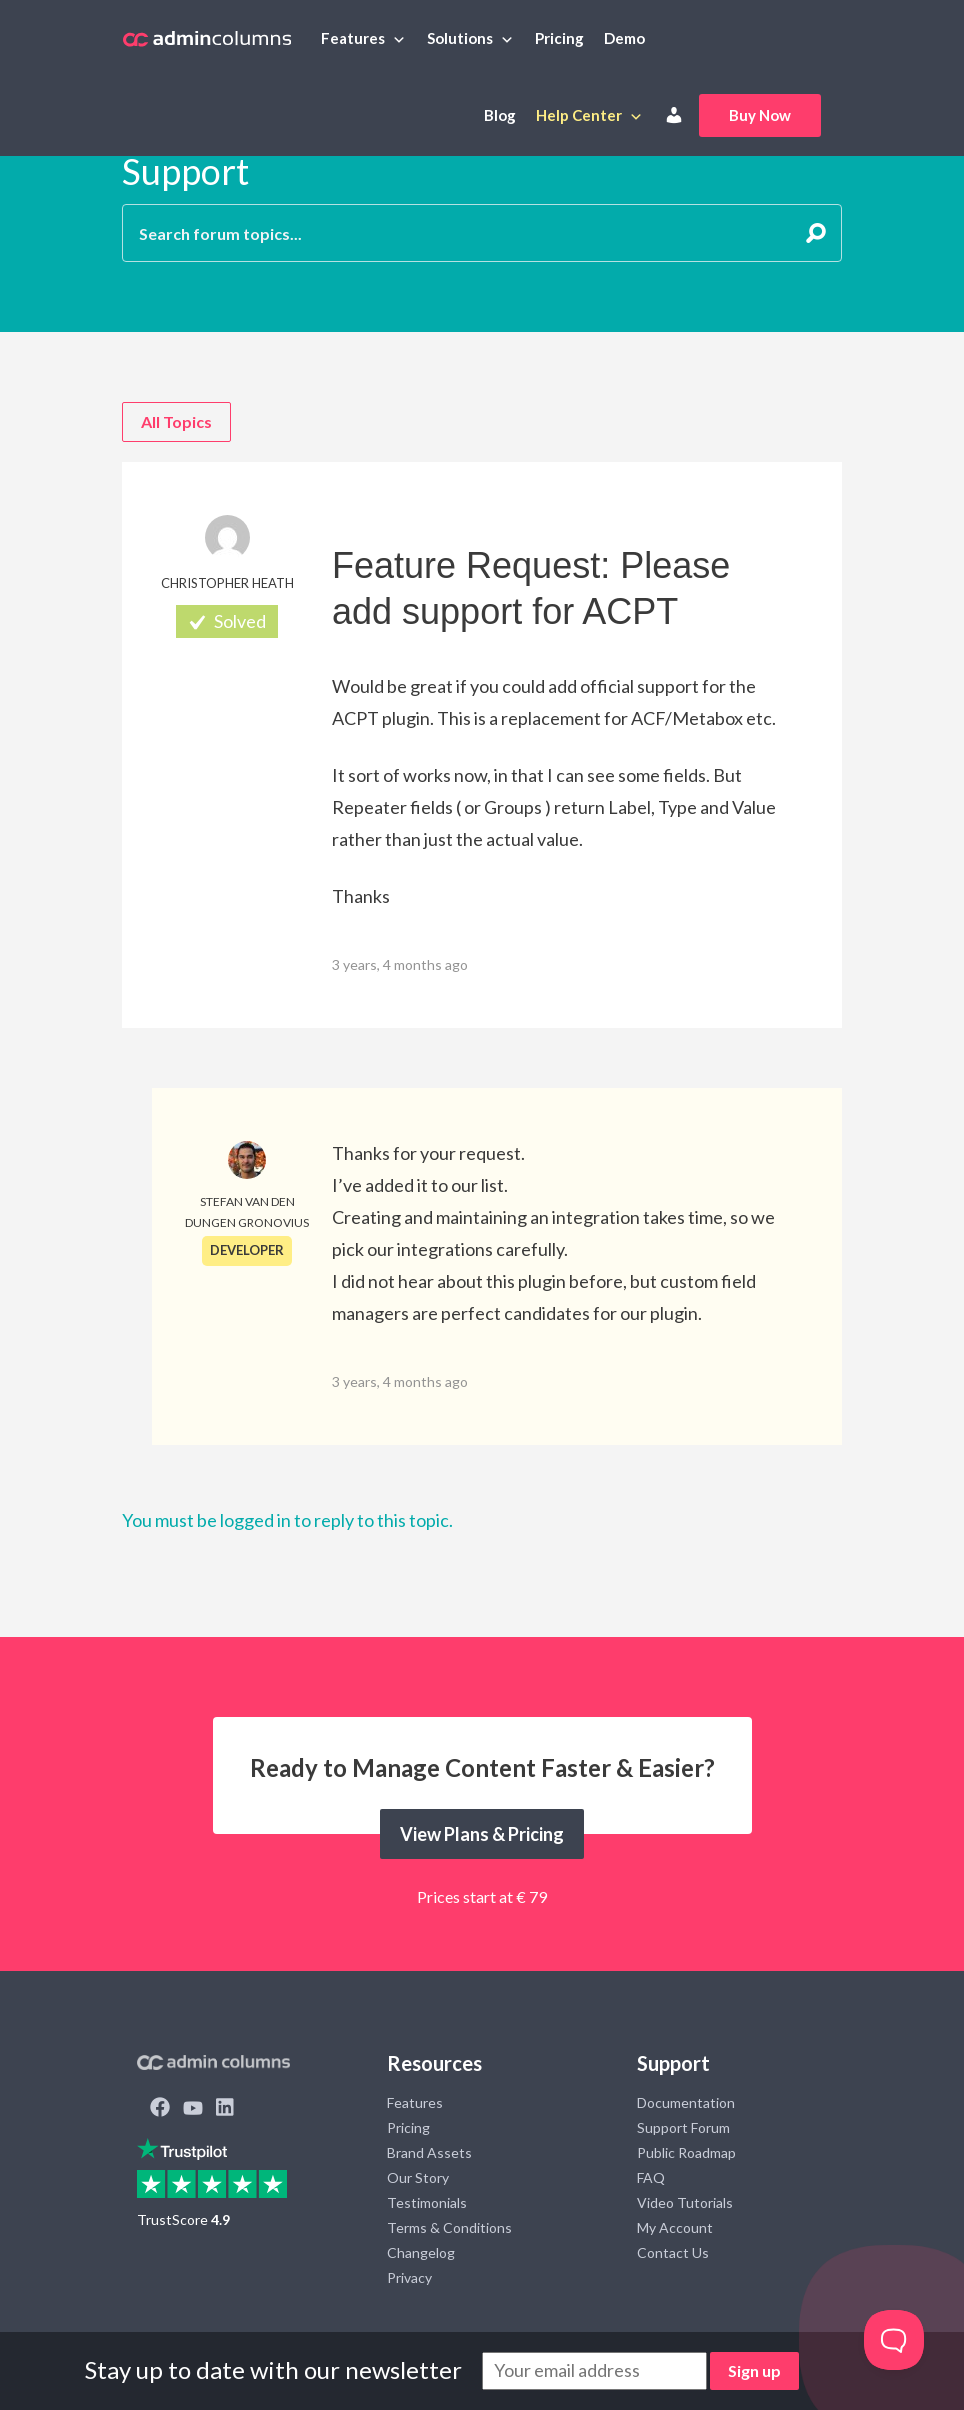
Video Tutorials (685, 2202)
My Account (675, 2227)
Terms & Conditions (449, 2227)
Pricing (559, 38)
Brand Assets (429, 2152)
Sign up (754, 2370)
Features (353, 38)
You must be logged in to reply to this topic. (287, 1520)
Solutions (460, 38)
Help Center (579, 115)
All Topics (176, 421)
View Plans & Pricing (482, 1834)
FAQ (651, 2177)
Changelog (421, 2252)
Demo (624, 38)
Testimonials (427, 2202)
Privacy (409, 2277)
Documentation (686, 2102)
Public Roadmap (686, 2152)
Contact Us (673, 2252)
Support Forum (683, 2127)
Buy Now (760, 115)
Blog (500, 115)
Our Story (418, 2177)
